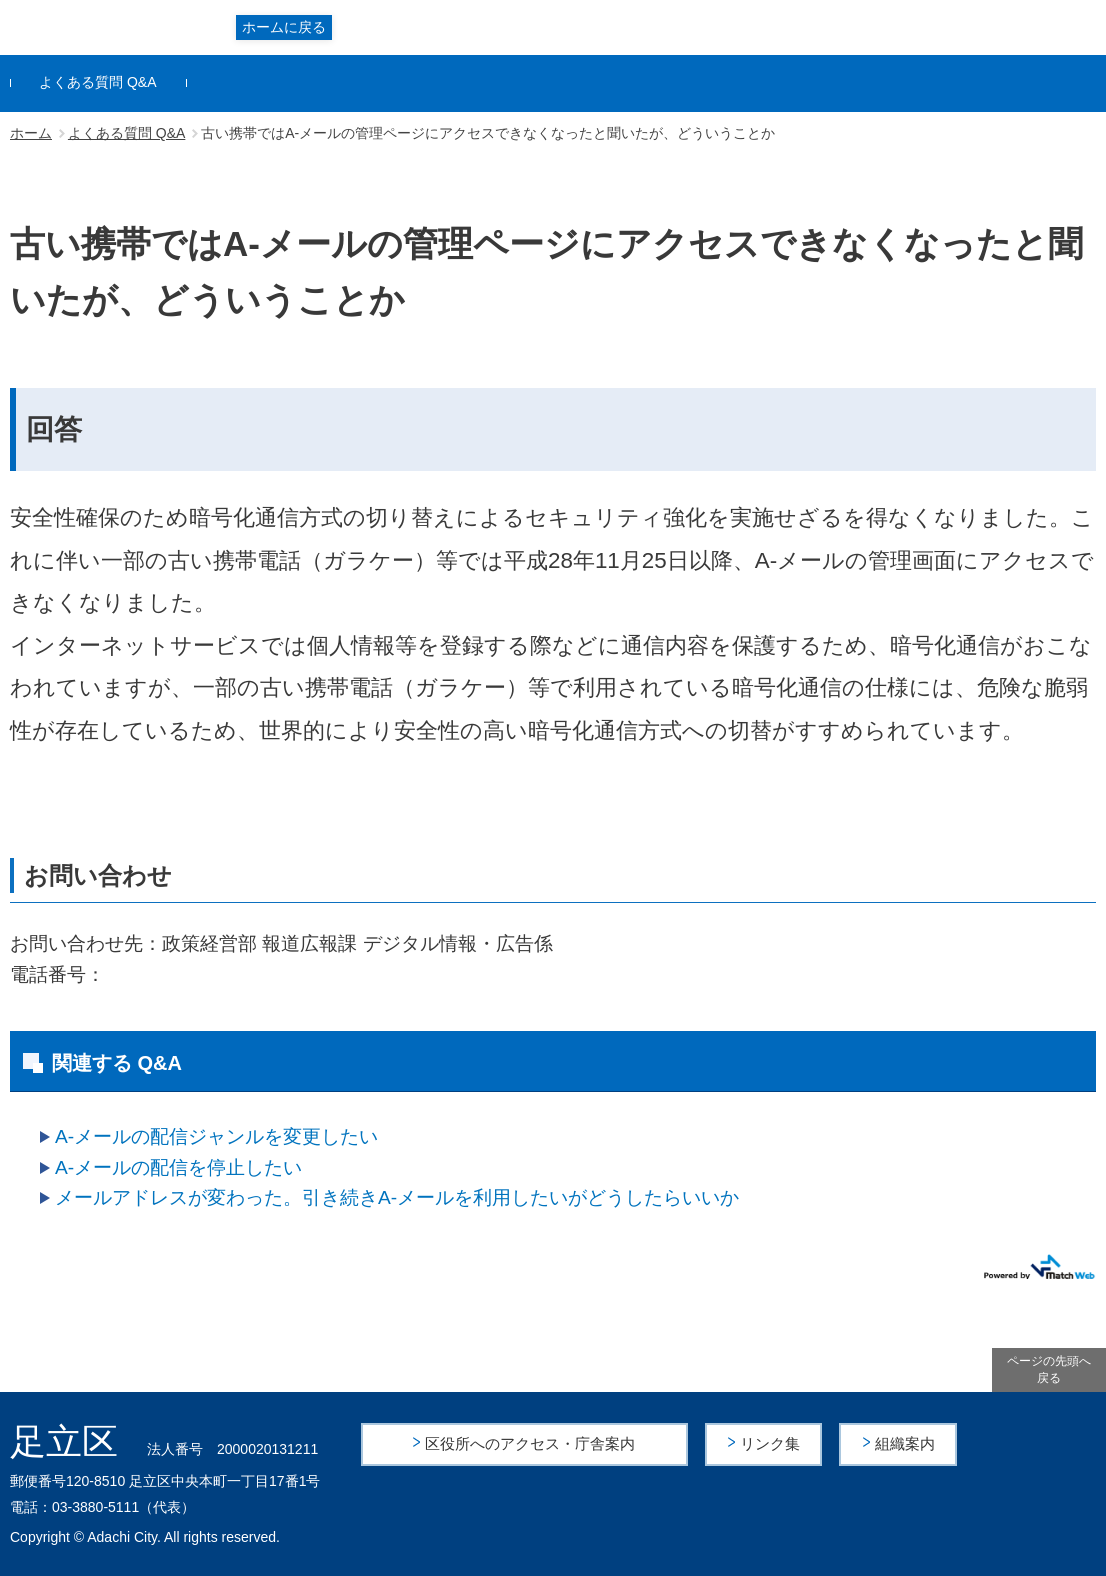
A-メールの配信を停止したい (178, 1167)
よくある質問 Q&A (97, 82)
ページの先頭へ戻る (1049, 1369)
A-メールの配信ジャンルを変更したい (216, 1136)
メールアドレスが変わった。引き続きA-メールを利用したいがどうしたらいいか (397, 1197)
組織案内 (906, 1443)
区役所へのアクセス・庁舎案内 (531, 1443)
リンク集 (772, 1443)
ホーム (31, 133)
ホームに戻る (284, 27)
